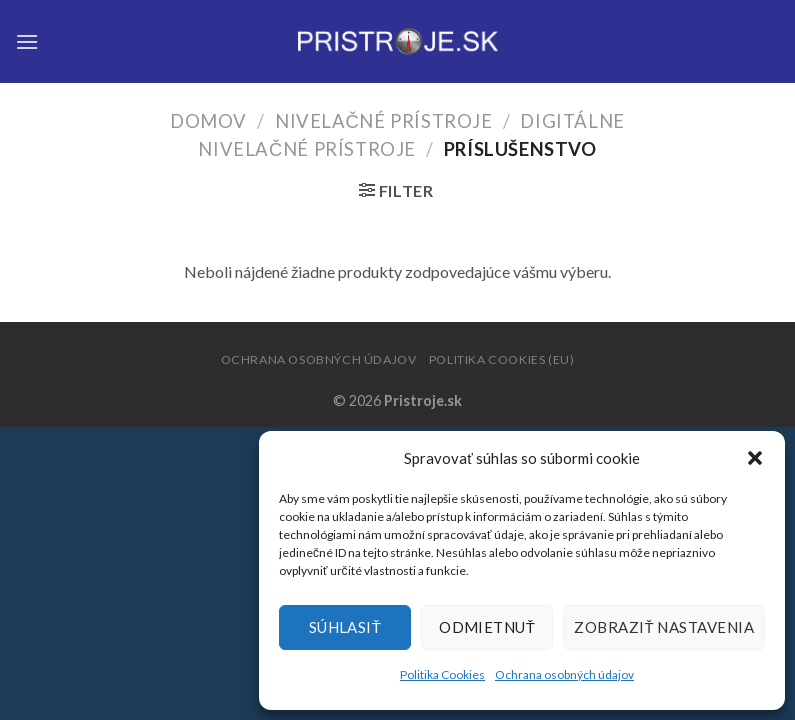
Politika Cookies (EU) (502, 359)
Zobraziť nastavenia (664, 627)
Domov (208, 121)
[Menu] (27, 41)
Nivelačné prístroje (384, 121)
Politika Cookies (442, 674)
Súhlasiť (345, 627)
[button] (755, 458)
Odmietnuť (487, 627)
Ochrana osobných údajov (564, 674)
